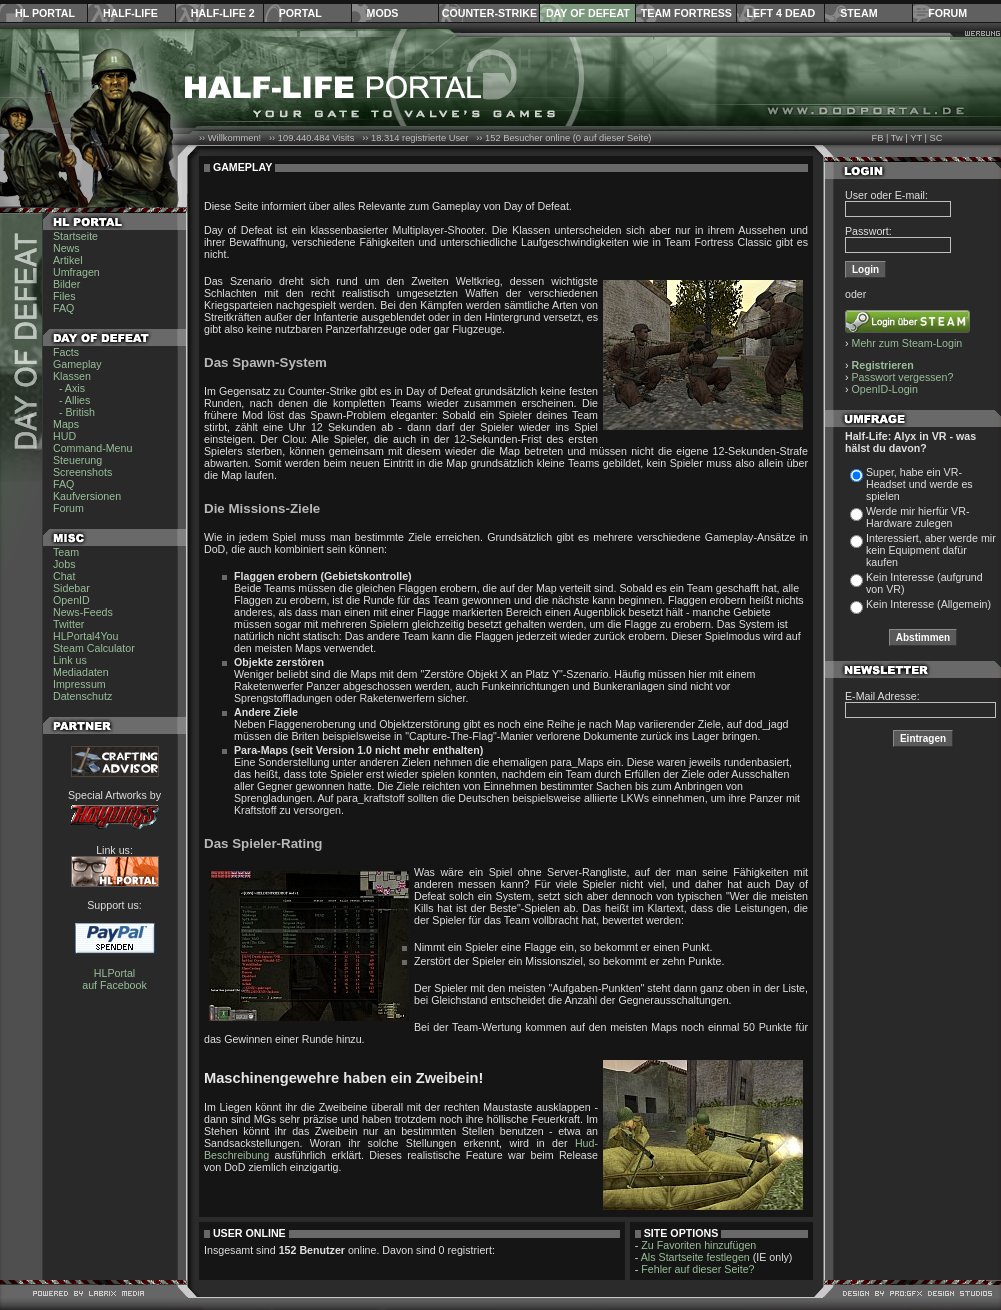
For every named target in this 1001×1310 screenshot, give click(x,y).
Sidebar (71, 588)
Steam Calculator (94, 648)
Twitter (68, 624)
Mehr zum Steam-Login (907, 343)
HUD (64, 436)
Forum (947, 13)
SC (936, 138)
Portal (300, 13)
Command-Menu (92, 448)
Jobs (64, 564)
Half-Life (130, 13)
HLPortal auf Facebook (114, 979)
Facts (66, 352)
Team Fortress (686, 13)
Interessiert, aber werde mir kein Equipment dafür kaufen (931, 550)
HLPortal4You (85, 636)
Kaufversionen (87, 496)
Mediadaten (81, 672)
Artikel (68, 260)
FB (877, 138)
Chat (64, 576)
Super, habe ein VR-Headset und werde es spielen (919, 484)
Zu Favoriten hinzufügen (698, 1245)
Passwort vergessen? (903, 377)
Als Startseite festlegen (695, 1257)
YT (916, 138)
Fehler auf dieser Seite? (697, 1269)
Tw (897, 138)
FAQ (63, 308)
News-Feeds (83, 612)
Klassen (72, 376)
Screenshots (82, 472)
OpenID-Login (885, 389)
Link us (70, 660)
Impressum (79, 684)
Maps (66, 424)
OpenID (71, 600)
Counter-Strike (489, 13)
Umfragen (76, 272)
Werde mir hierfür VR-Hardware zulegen (917, 517)
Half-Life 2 (223, 13)
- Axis (69, 388)
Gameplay (77, 364)
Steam (858, 13)
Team (66, 552)
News (66, 248)
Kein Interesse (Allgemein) (928, 604)
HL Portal (45, 13)
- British (74, 412)
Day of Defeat (588, 13)
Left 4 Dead (780, 13)
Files (64, 296)
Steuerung (77, 460)
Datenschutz (82, 696)
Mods (383, 13)
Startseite (75, 236)
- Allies (71, 400)
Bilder (66, 284)
